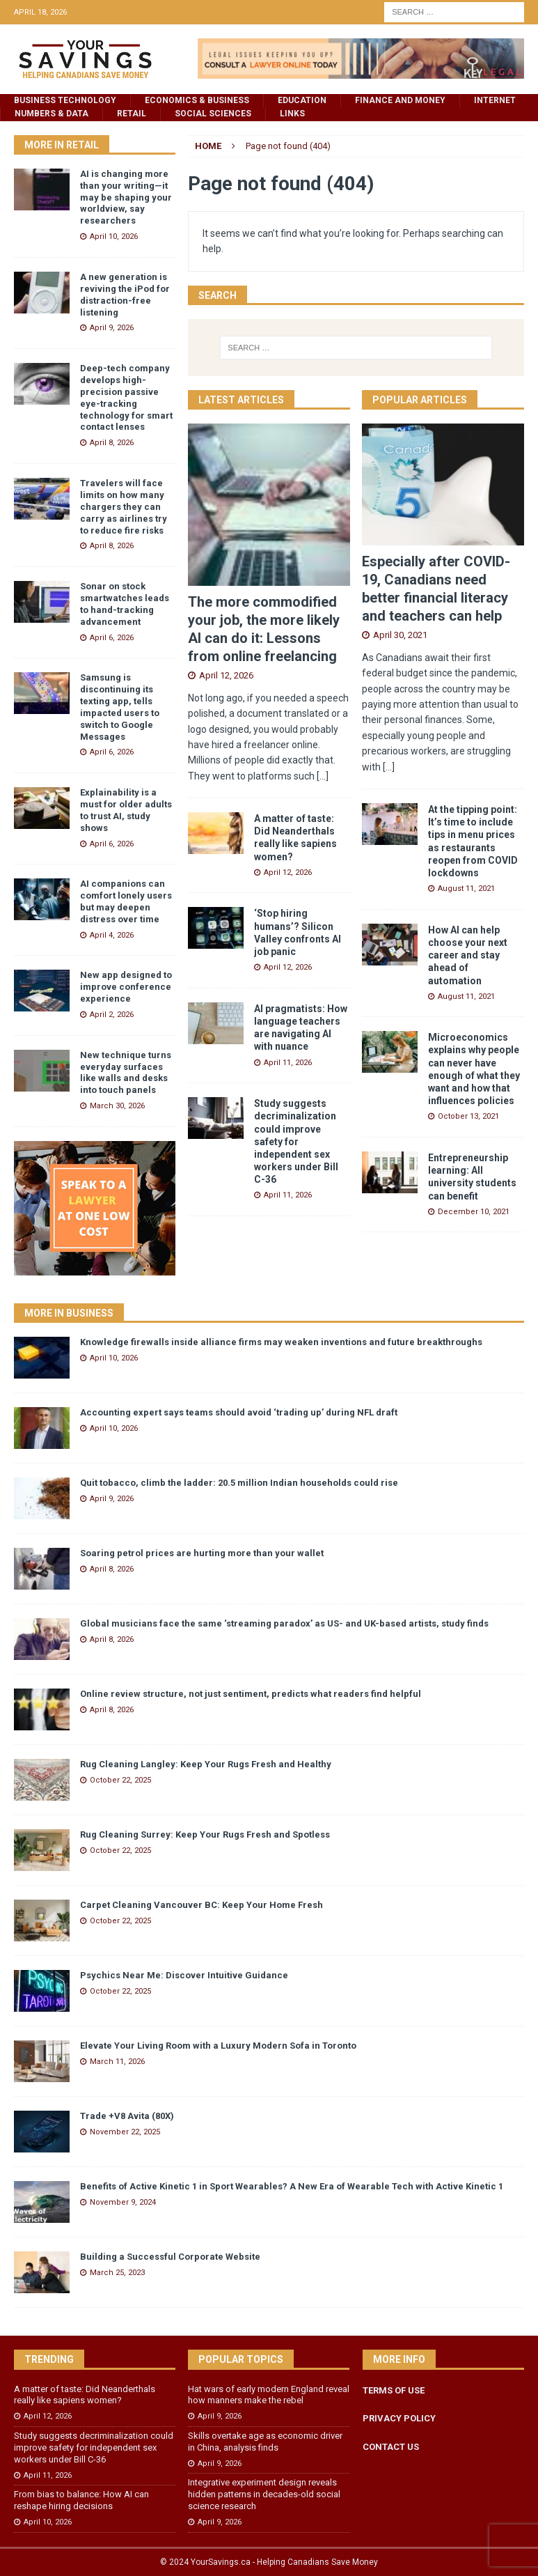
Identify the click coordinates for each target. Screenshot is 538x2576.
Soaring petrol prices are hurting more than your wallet (202, 1553)
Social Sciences (213, 113)
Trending (49, 2359)
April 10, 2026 (114, 236)
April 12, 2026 (226, 675)
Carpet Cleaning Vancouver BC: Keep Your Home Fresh (201, 1905)
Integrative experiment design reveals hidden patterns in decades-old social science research (264, 2494)
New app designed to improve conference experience (126, 987)
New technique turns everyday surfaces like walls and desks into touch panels (125, 1073)
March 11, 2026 (117, 2061)
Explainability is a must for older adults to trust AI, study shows (126, 810)
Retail (131, 113)
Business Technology (65, 100)
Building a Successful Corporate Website (170, 2256)
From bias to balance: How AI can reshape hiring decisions (81, 2500)
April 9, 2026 (112, 327)
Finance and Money (400, 100)
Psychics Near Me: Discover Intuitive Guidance (184, 1975)
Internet (495, 100)
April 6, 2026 (112, 637)
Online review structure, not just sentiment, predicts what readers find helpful (250, 1694)
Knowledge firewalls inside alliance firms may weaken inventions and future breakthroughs (281, 1342)
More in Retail (61, 144)
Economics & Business (197, 100)
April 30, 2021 (400, 635)
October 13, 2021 (468, 1116)
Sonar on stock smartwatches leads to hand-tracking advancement (124, 604)
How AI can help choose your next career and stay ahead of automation (467, 955)
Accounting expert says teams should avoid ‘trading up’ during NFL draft (238, 1412)
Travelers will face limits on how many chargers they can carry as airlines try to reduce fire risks (123, 507)
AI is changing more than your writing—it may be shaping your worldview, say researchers (126, 197)
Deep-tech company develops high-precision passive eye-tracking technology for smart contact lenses (126, 397)
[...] (323, 776)
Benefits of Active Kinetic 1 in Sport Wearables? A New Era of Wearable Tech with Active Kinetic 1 (291, 2186)
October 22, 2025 (120, 1780)
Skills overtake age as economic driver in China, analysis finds (265, 2441)
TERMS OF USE (394, 2390)
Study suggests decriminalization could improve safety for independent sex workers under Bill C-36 (296, 1141)
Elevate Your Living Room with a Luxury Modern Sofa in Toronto (218, 2045)
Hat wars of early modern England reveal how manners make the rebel (268, 2395)
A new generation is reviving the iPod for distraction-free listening (125, 295)
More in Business (68, 1313)
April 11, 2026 (288, 1062)
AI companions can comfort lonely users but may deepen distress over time (126, 901)
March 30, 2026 (117, 1105)
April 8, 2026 (112, 442)
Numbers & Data (51, 113)
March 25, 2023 (117, 2272)
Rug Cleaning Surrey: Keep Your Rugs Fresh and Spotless (205, 1834)
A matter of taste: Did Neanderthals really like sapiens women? (84, 2395)
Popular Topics (240, 2359)
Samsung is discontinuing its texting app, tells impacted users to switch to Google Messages (119, 706)
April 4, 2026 (112, 935)
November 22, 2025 (125, 2131)
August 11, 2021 (466, 888)
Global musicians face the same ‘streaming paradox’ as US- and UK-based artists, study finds (284, 1623)
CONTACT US (391, 2447)
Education (302, 100)
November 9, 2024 (123, 2202)
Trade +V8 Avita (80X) (127, 2116)
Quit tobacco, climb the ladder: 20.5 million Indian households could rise (239, 1482)
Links (292, 113)
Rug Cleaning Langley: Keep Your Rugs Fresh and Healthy (205, 1764)
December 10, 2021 (473, 1211)
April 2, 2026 (112, 1014)
